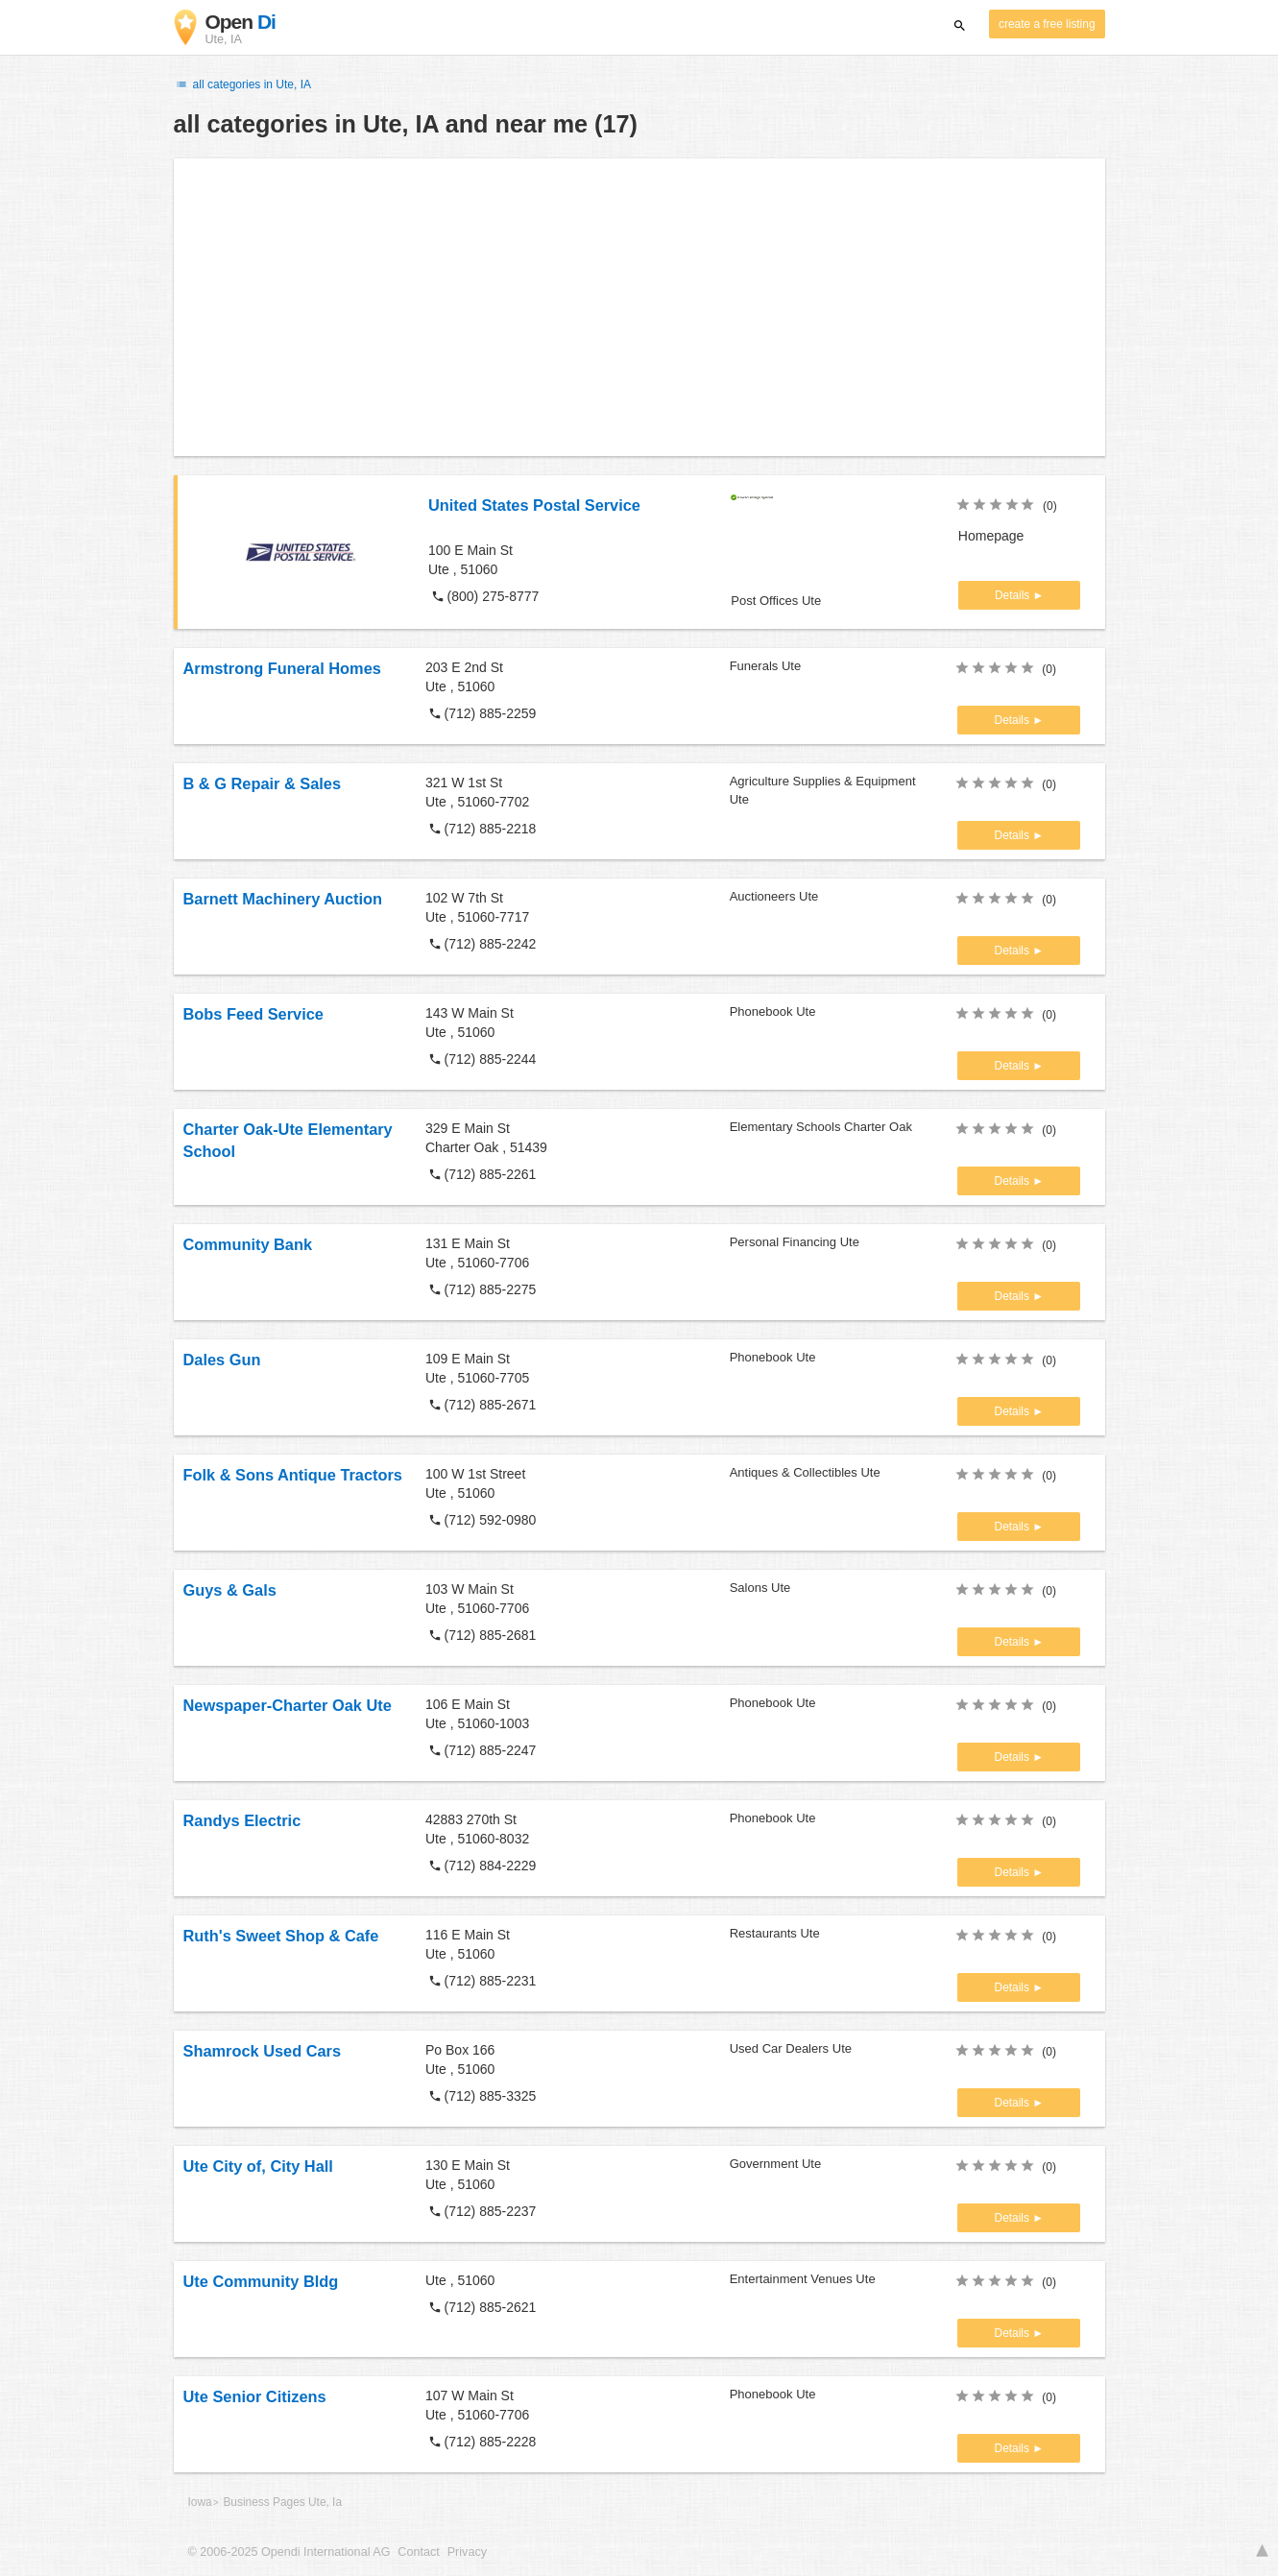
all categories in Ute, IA (243, 84)
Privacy (467, 2552)
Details (1014, 595)
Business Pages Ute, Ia (282, 2502)
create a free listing (1047, 24)
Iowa (200, 2502)
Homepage (991, 535)
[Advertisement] (639, 307)
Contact (418, 2552)
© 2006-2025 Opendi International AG (289, 2552)
